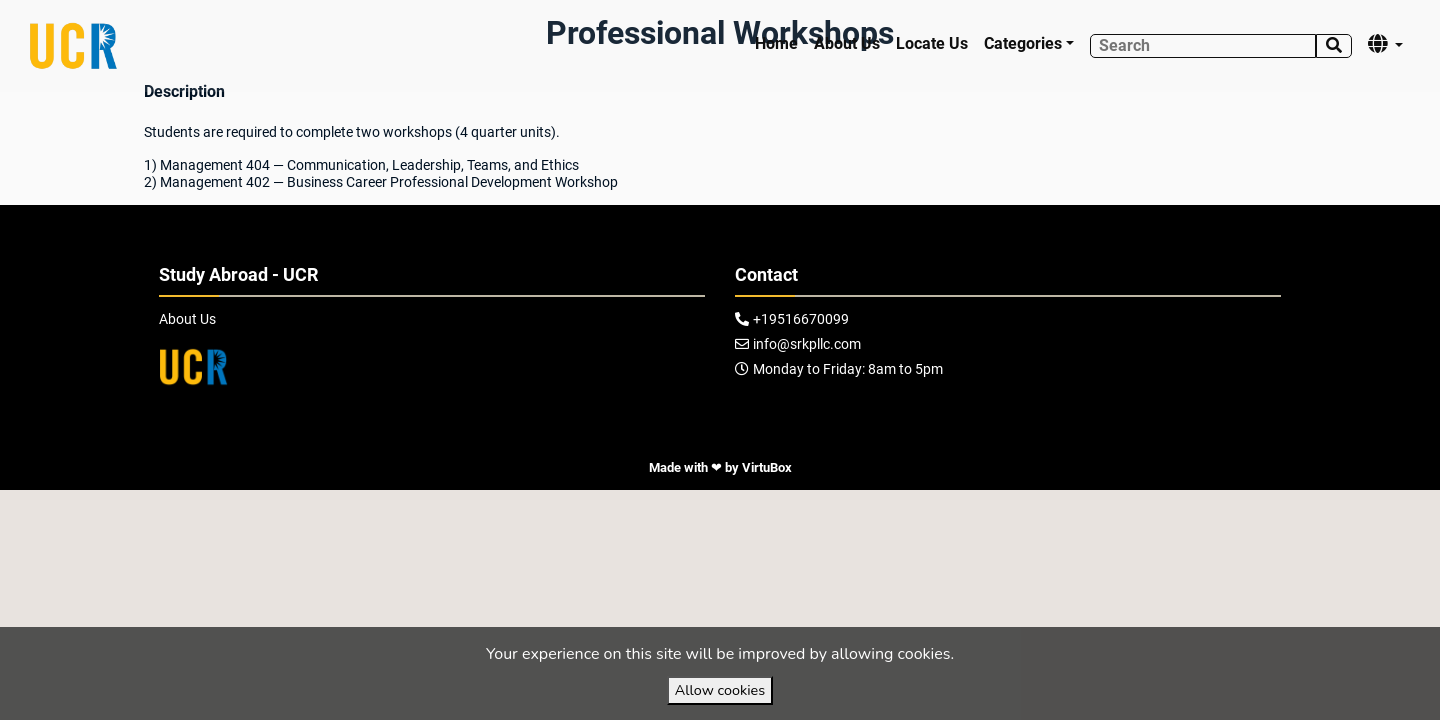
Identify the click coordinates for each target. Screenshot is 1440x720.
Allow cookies (720, 690)
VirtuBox (767, 467)
